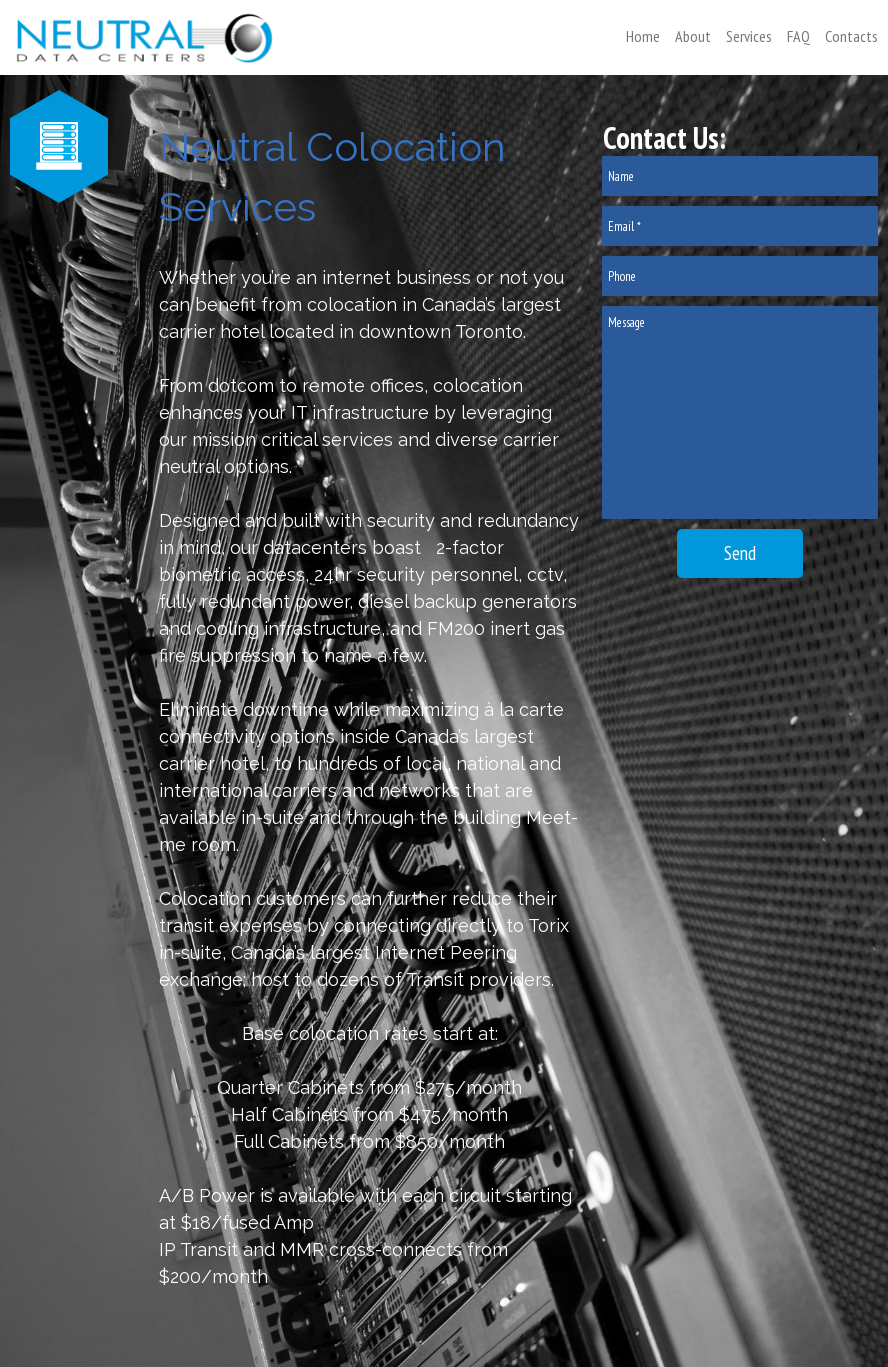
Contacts (851, 36)
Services (749, 36)
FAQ (798, 36)
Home (643, 36)
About (693, 36)
